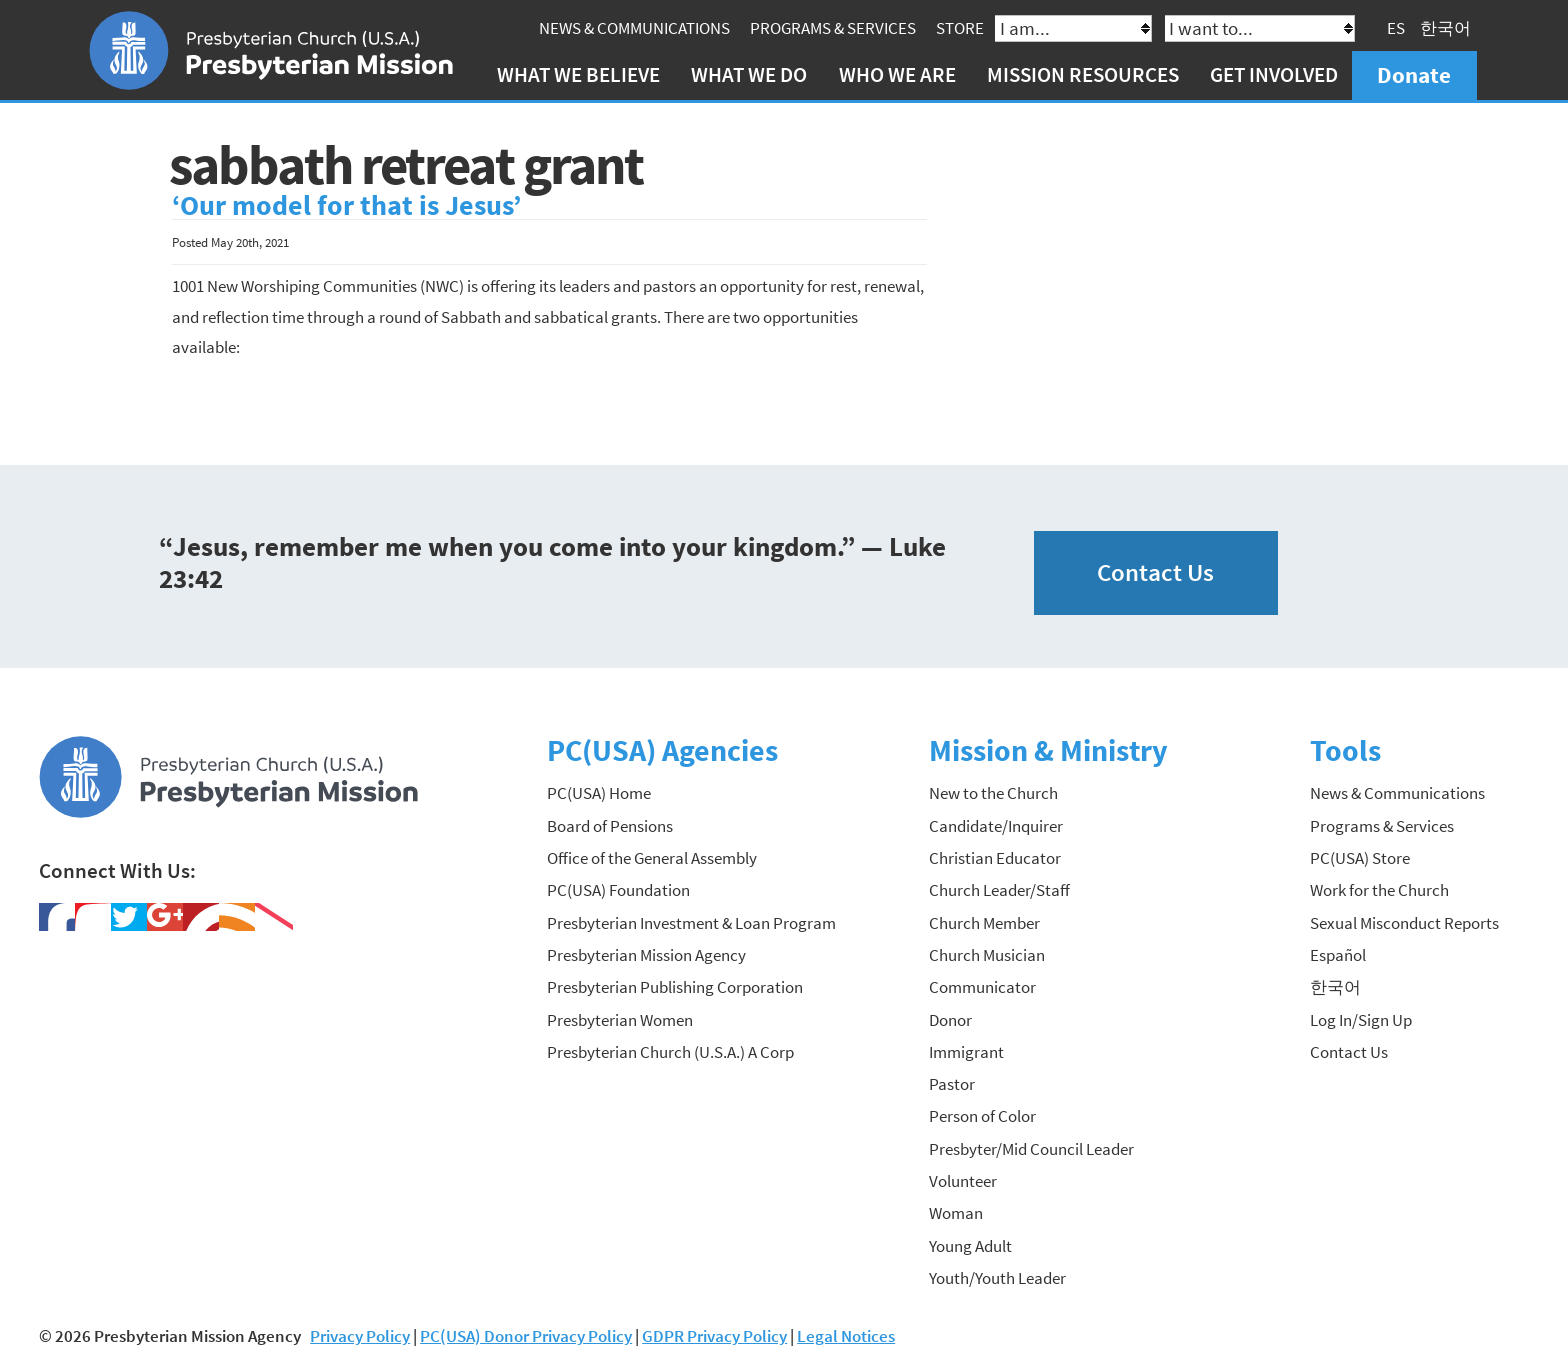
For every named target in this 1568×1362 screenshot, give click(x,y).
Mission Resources (1083, 74)
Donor (950, 1020)
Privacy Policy (360, 1336)
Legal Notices (846, 1336)
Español (1338, 955)
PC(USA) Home (599, 793)
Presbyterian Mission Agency (646, 955)
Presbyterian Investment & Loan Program (691, 923)
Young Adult (970, 1246)
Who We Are (897, 74)
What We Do (749, 74)
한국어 (1445, 28)
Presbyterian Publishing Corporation (675, 987)
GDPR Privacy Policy (714, 1336)
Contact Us (1155, 572)
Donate (1414, 74)
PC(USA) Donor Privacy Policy (526, 1336)
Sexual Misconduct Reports (1404, 923)
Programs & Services (833, 28)
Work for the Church (1379, 890)
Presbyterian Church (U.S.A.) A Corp (670, 1052)
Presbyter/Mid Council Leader (1031, 1149)
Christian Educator (995, 858)
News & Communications (634, 28)
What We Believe (578, 74)
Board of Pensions (610, 826)
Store (960, 28)
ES (1396, 28)
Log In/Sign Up (1361, 1020)
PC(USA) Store (1360, 858)
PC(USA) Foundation (618, 890)
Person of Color (982, 1116)
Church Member (984, 923)
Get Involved (1274, 74)
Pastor (952, 1084)
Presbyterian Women (620, 1020)
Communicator (982, 987)
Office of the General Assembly (652, 858)
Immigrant (966, 1052)
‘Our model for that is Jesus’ (346, 205)
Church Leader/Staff (999, 890)
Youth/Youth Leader (997, 1278)
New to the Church (993, 793)
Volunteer (963, 1181)
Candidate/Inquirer (996, 826)
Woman (956, 1213)
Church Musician (987, 955)
